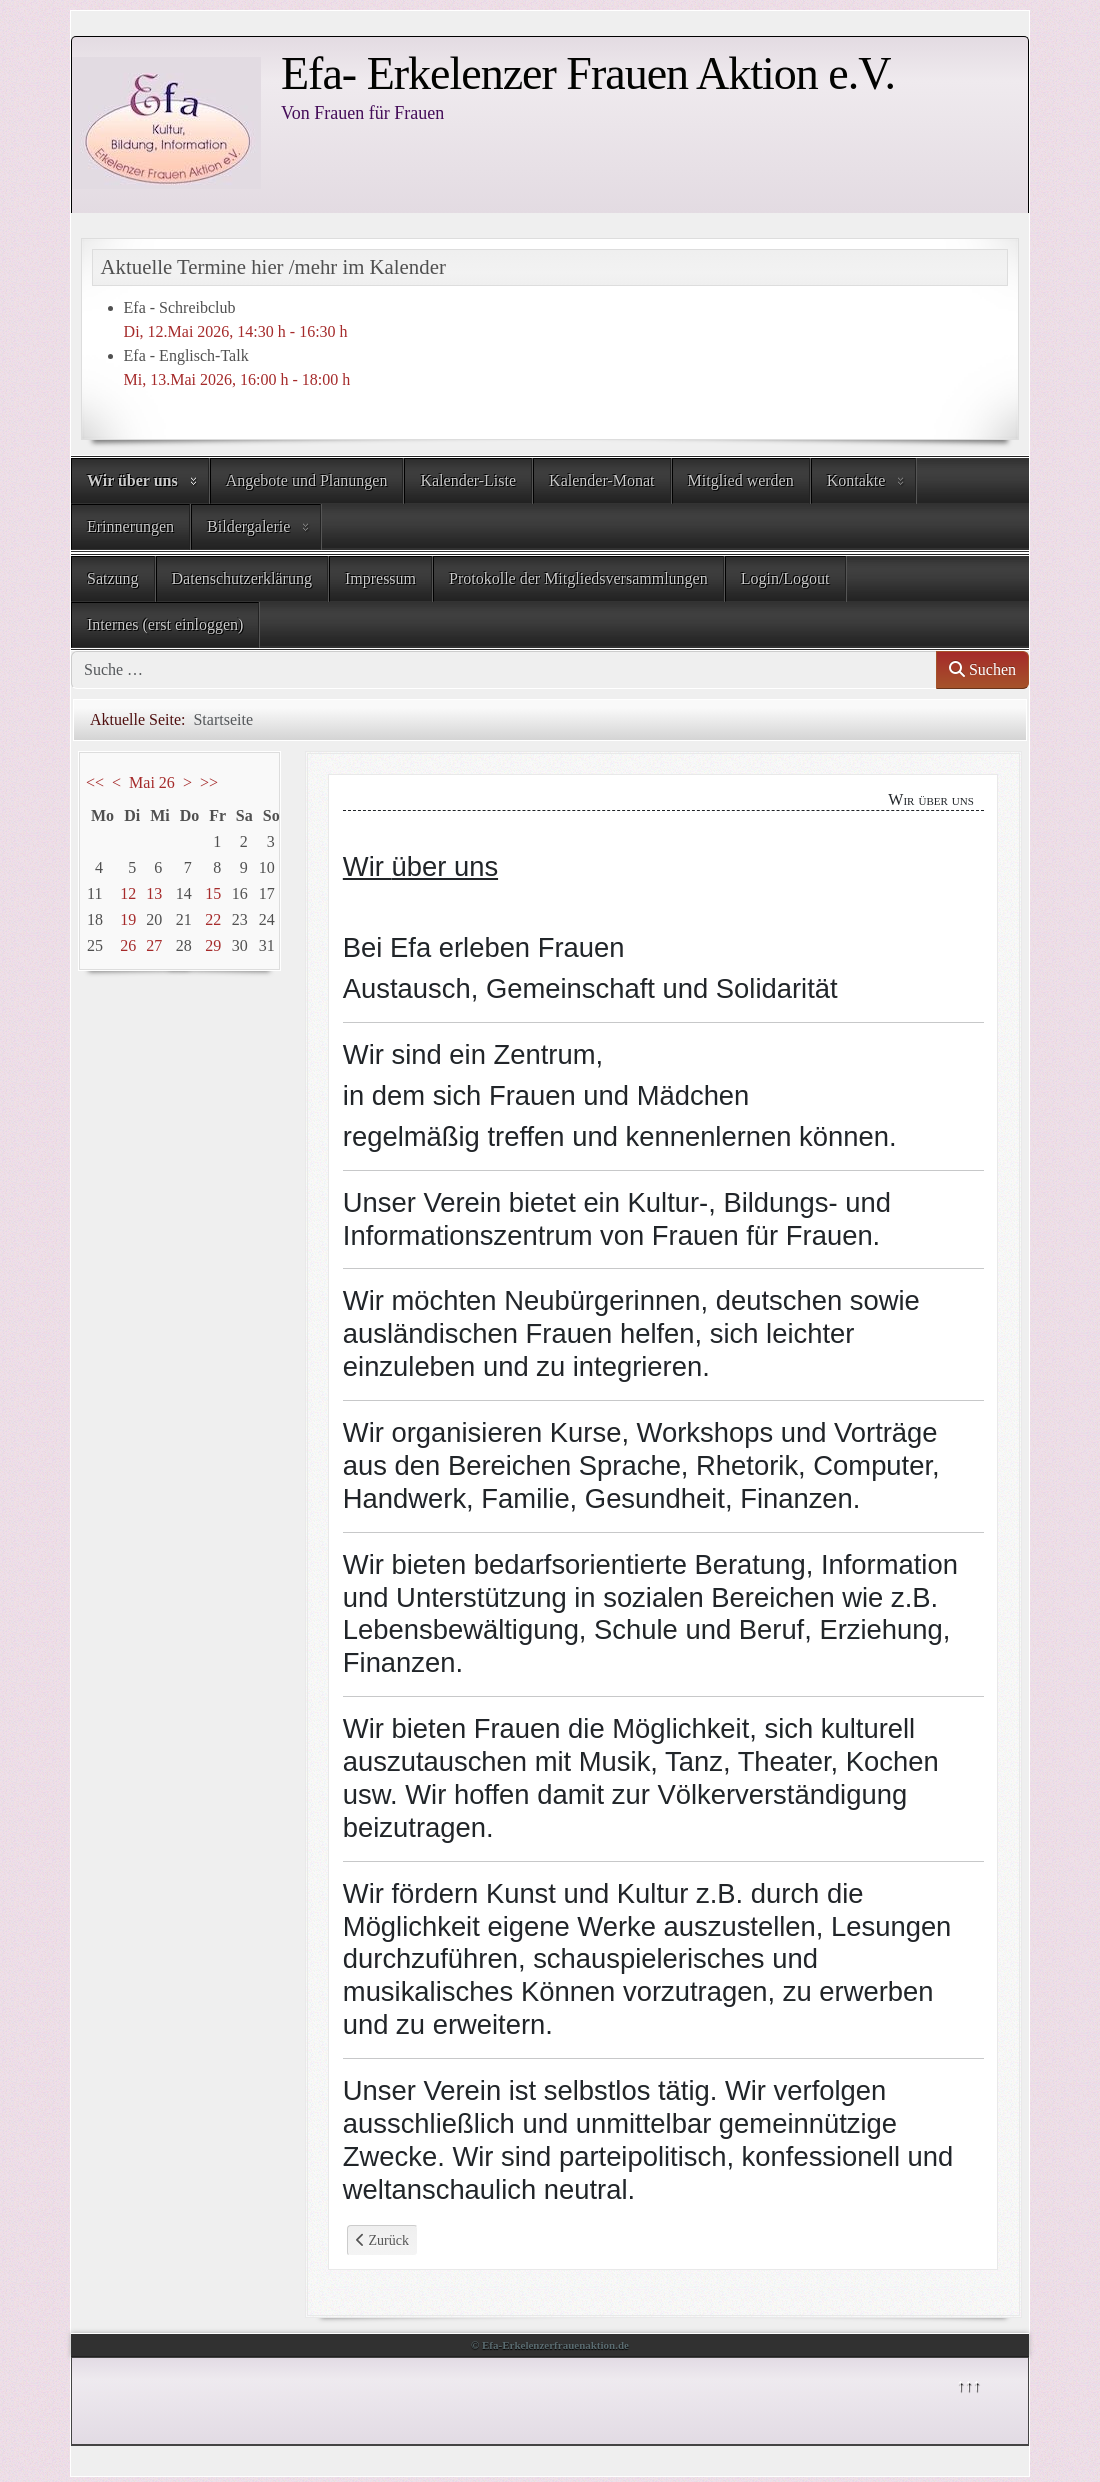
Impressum (380, 578)
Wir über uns (132, 480)
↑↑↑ (968, 2384)
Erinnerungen (130, 526)
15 (213, 893)
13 (154, 893)
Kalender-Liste (468, 480)
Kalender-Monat (601, 480)
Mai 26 (152, 782)
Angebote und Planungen (307, 480)
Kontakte (856, 480)
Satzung (113, 578)
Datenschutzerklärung (242, 578)
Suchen (982, 669)
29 (213, 945)
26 (128, 945)
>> (209, 782)
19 (128, 919)
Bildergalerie (248, 526)
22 (213, 919)
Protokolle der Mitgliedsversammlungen (578, 578)
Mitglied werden (741, 480)
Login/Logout (785, 578)
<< (95, 782)
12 (128, 893)
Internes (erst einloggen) (165, 624)
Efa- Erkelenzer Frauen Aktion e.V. (588, 73)
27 (154, 945)
